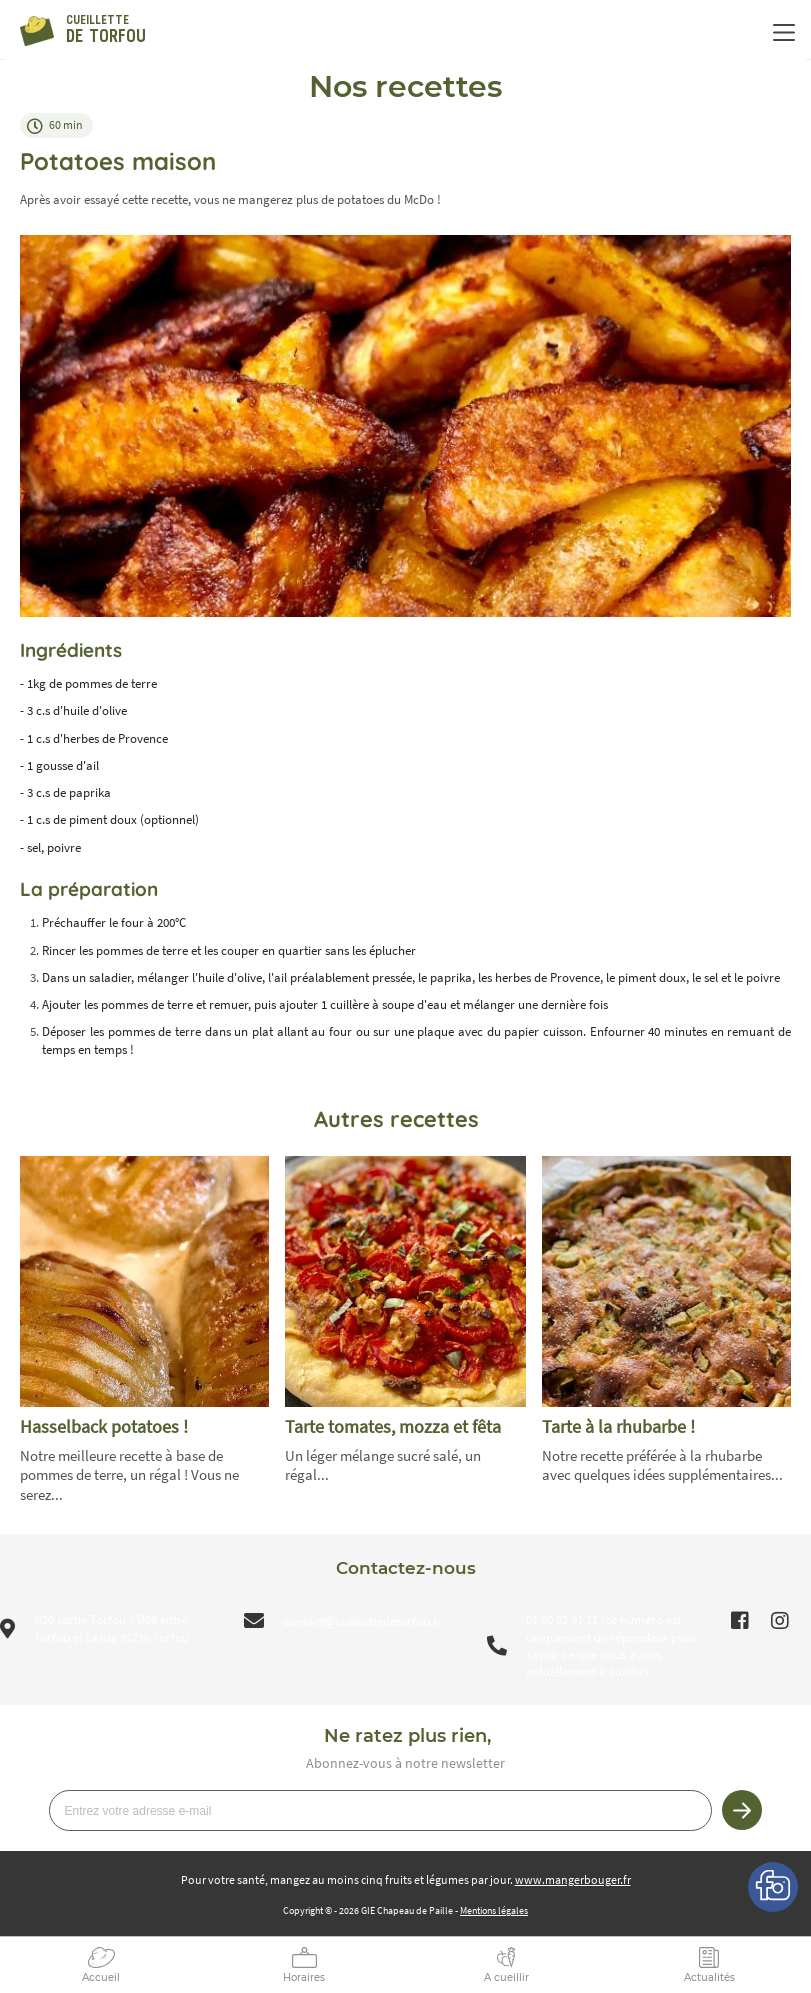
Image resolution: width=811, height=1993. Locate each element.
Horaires (304, 1977)
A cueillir (506, 1977)
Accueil (101, 1977)
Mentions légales (494, 1910)
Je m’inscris (742, 1810)
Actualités (709, 1977)
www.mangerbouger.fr (573, 1879)
